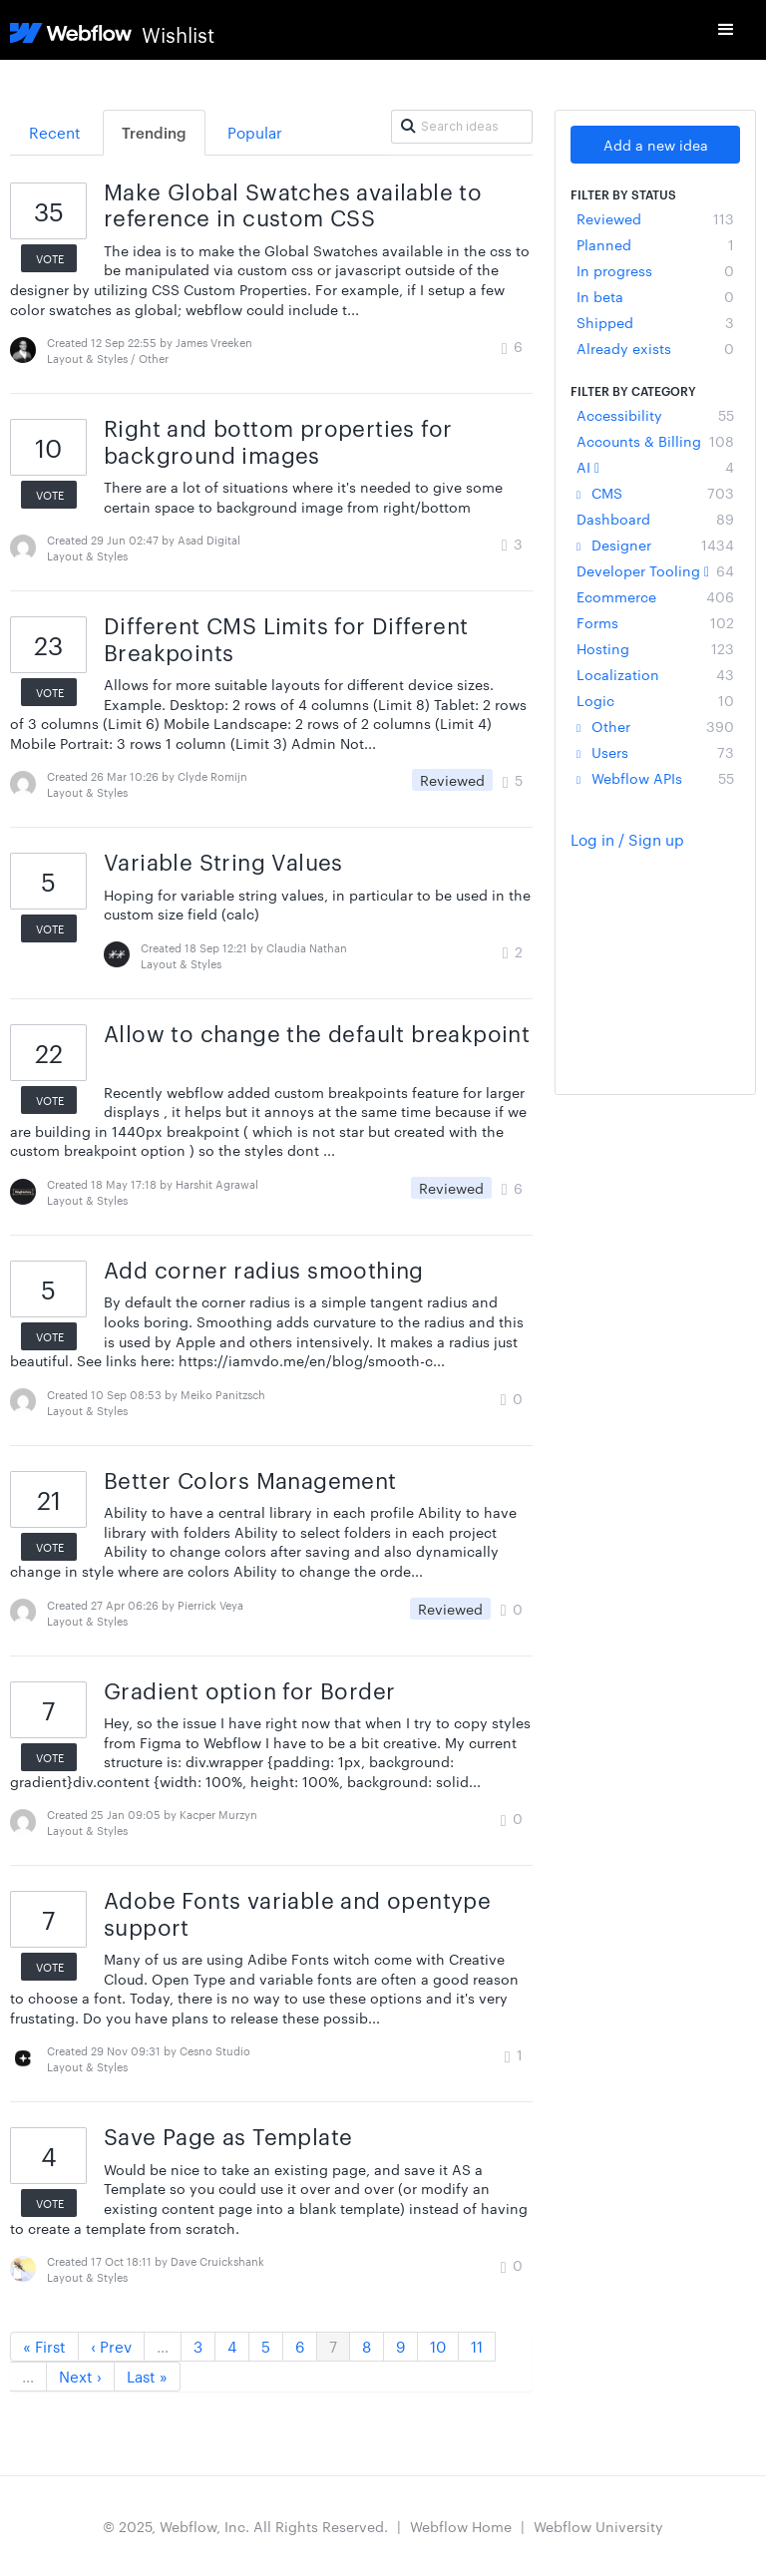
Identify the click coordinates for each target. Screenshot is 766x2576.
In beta (655, 296)
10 (438, 2346)
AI (655, 467)
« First (44, 2346)
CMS (655, 493)
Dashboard (655, 519)
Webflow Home (461, 2526)
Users (655, 752)
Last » (147, 2376)
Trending (154, 132)
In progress (655, 270)
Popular (254, 132)
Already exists (655, 348)
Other (655, 726)
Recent (55, 132)
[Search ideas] (461, 127)
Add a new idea (655, 145)
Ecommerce (655, 596)
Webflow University (598, 2526)
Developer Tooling (655, 570)
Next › (80, 2376)
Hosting (655, 648)
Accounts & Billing (655, 441)
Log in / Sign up (627, 839)
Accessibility (655, 415)
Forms (655, 622)
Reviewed (655, 218)
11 (477, 2346)
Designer (655, 544)
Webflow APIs (655, 778)
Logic (655, 700)
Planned (655, 244)
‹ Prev (111, 2346)
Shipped (655, 322)
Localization (655, 674)
